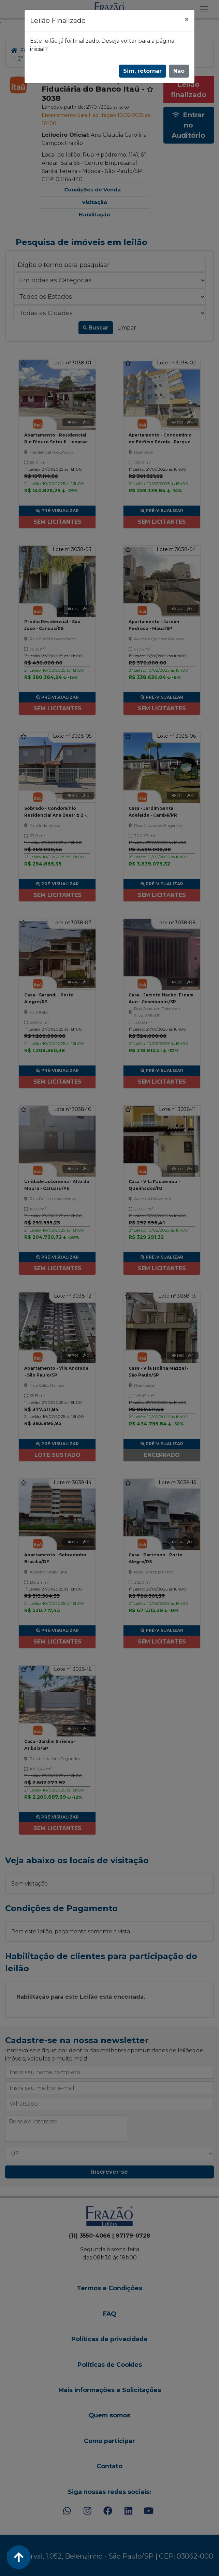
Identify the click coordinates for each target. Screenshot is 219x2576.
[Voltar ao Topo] (19, 2557)
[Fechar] (186, 19)
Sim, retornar (142, 71)
